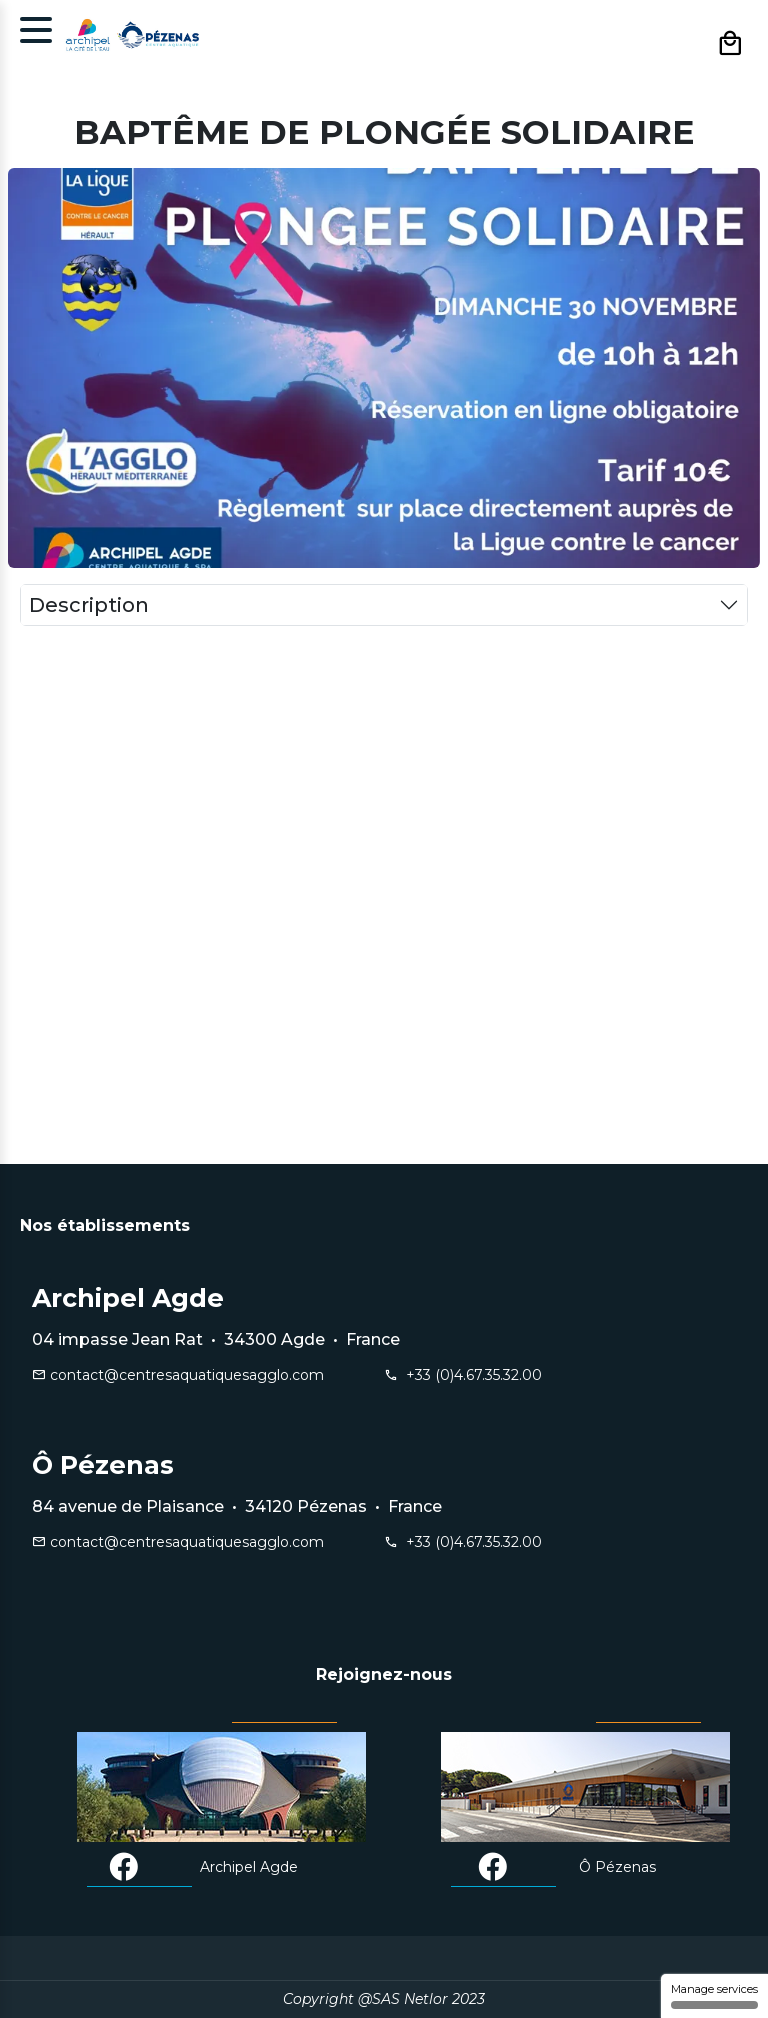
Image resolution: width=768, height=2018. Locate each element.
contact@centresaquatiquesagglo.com (185, 1375)
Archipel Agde (202, 1867)
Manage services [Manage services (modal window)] (714, 1995)
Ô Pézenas (566, 1867)
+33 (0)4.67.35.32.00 (470, 1375)
